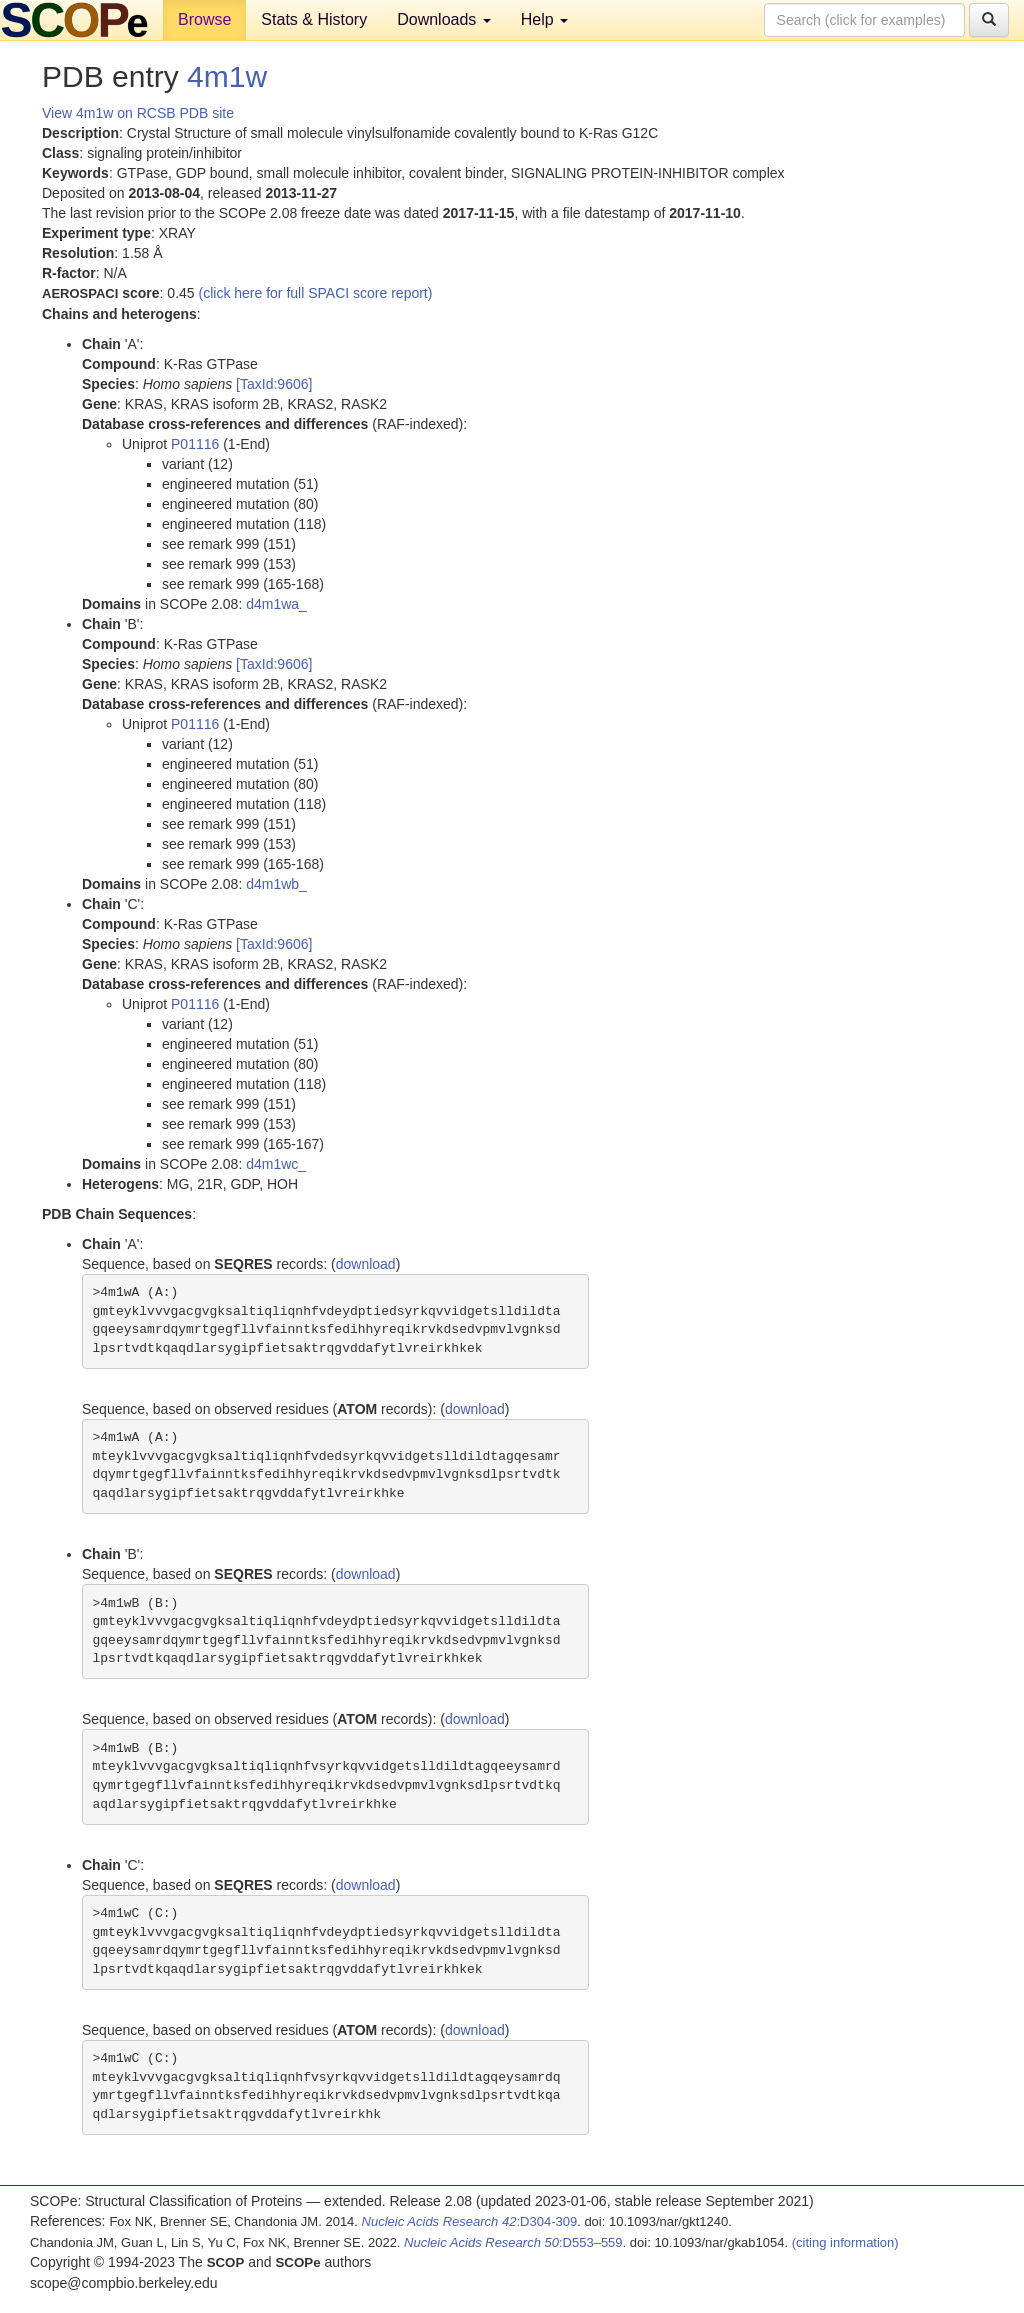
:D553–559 (513, 2242)
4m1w (227, 76)
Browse (204, 19)
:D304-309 (470, 2221)
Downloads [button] (444, 19)
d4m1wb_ (276, 884)
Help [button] (544, 19)
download (366, 1264)
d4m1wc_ (276, 1164)
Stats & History (314, 19)
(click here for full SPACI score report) (316, 293)
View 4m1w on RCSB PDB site (138, 113)
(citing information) (845, 2242)
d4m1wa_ (276, 604)
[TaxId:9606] (274, 384)
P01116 (195, 444)
